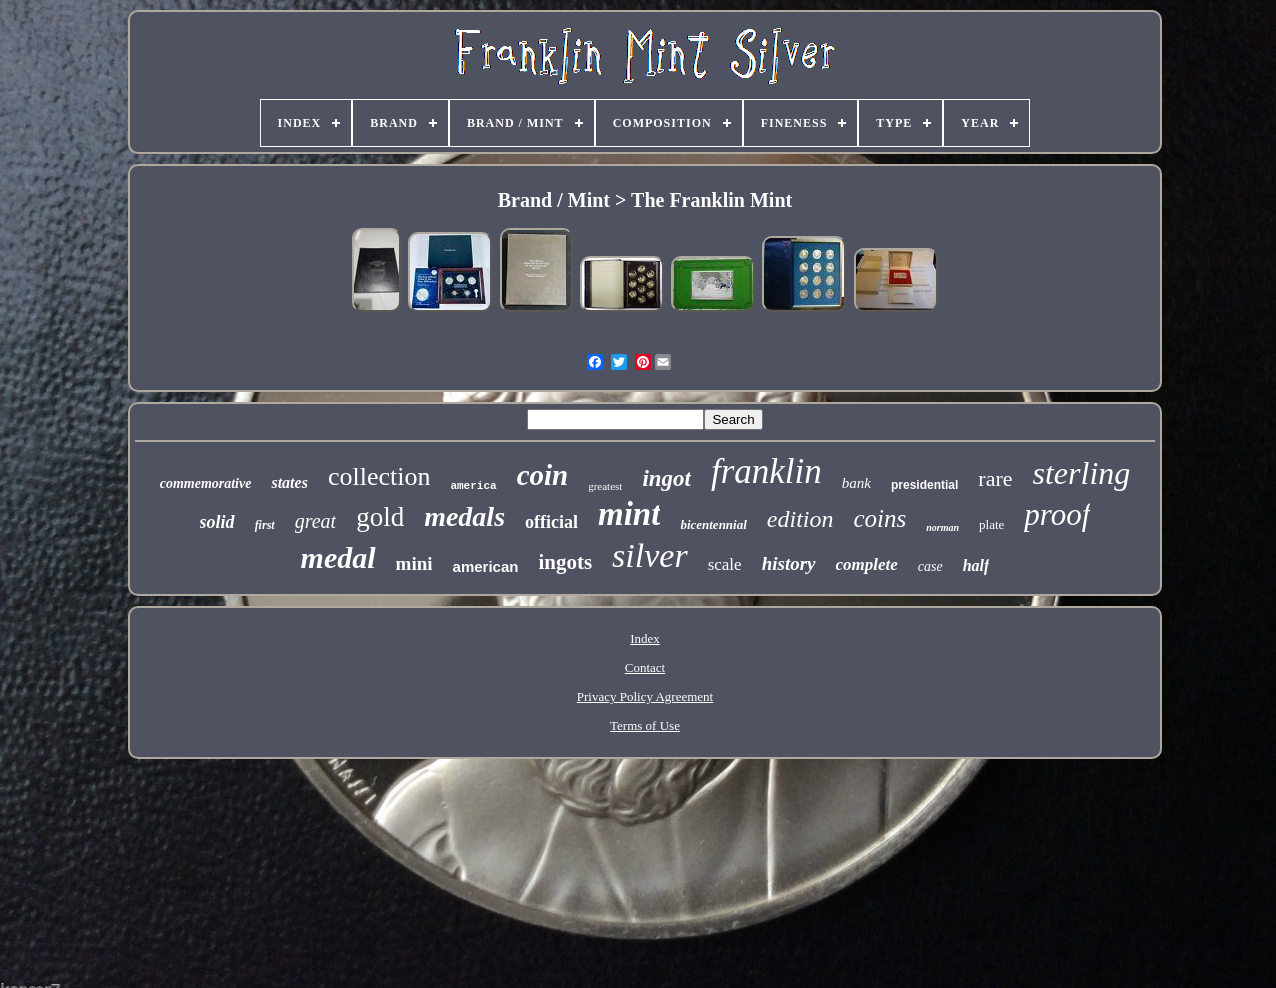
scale (725, 564)
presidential (924, 485)
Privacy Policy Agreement (645, 696)
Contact (645, 667)
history (789, 563)
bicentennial (713, 524)
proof (1057, 514)
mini (414, 563)
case (930, 566)
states (289, 482)
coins (879, 518)
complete (867, 564)
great (315, 521)
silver (650, 555)
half (976, 565)
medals (464, 516)
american (486, 566)
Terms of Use (645, 725)
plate (991, 524)
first (265, 525)
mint (629, 514)
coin (543, 475)
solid (217, 522)
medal (338, 557)
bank (856, 483)
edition (800, 519)
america (473, 486)
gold (380, 517)
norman (942, 527)
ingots (565, 562)
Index (645, 638)
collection (379, 476)
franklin (766, 471)
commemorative (206, 483)
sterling (1082, 473)
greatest (605, 486)
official (551, 522)
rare (995, 478)
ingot (666, 478)
